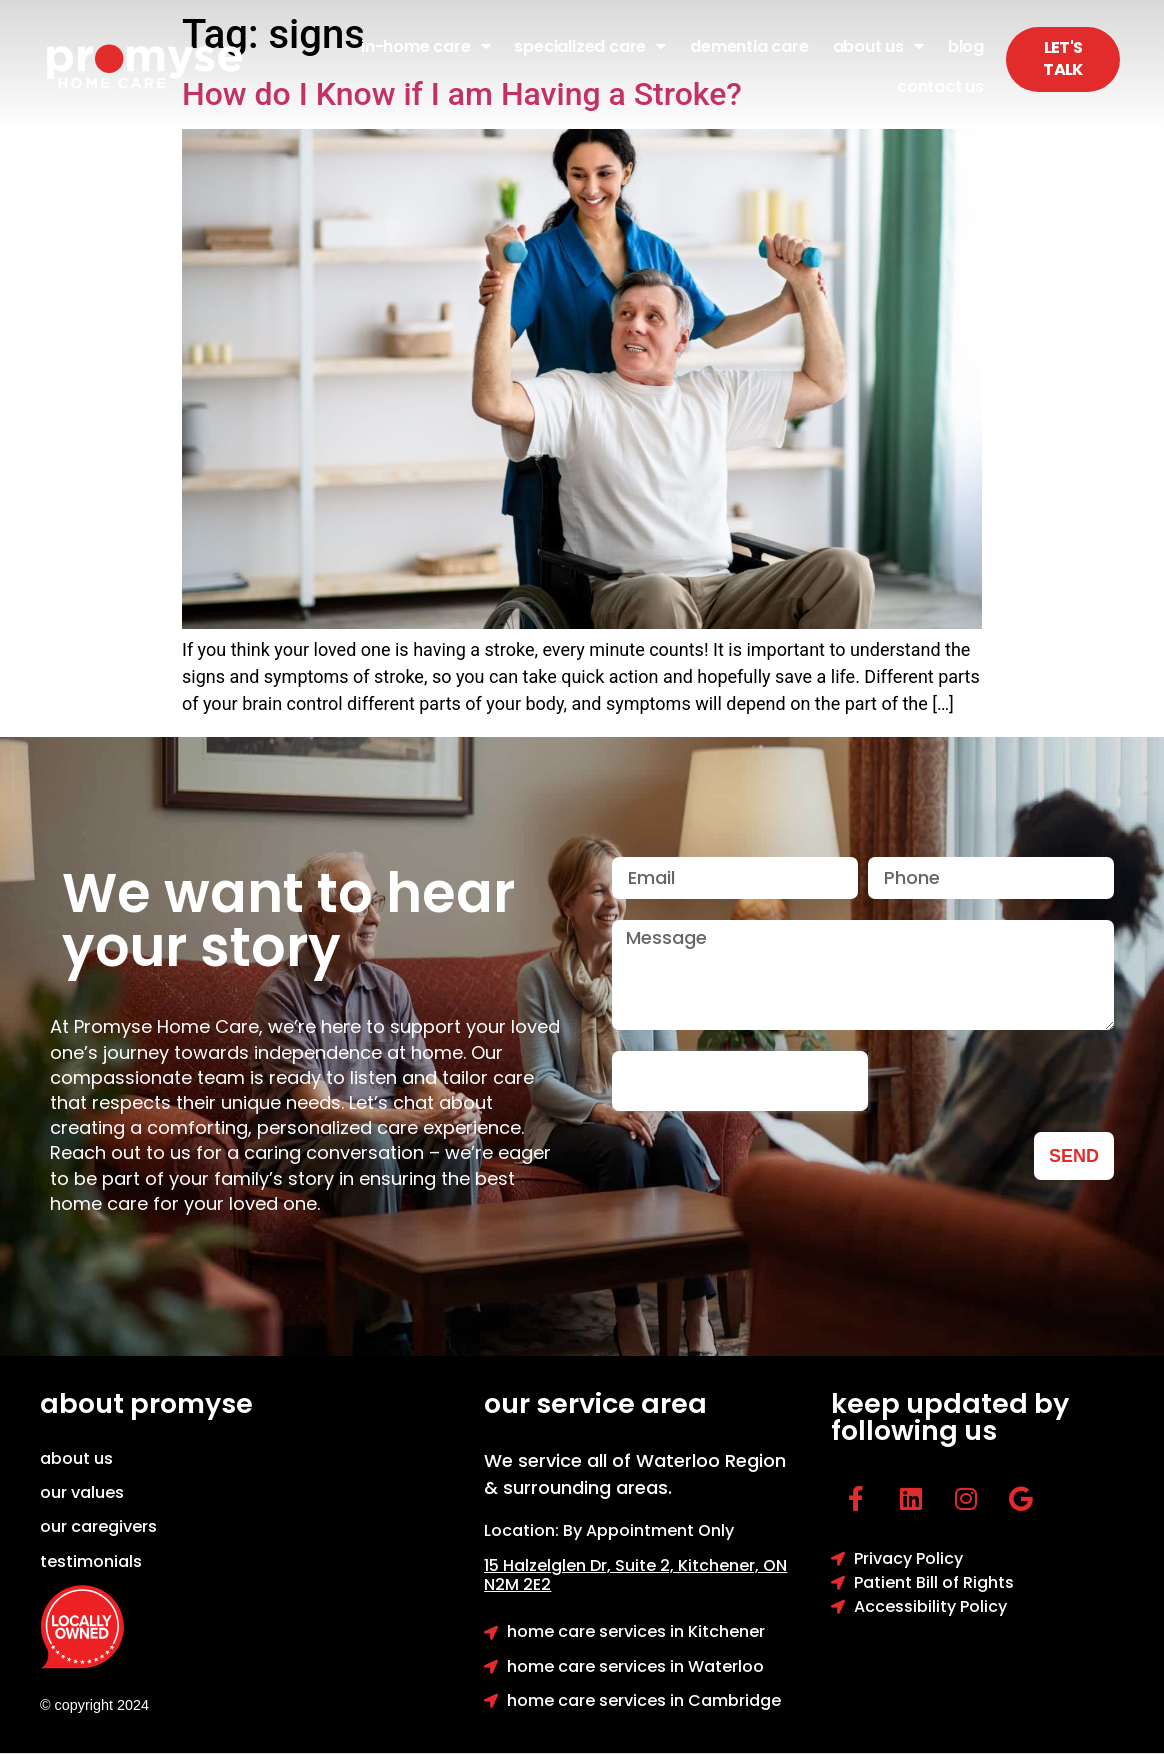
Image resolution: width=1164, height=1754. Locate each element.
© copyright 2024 (94, 1705)
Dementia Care (749, 46)
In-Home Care (425, 46)
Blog (966, 46)
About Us (878, 46)
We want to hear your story (288, 920)
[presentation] (740, 1081)
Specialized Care (590, 46)
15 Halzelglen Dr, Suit (581, 1565)
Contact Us (940, 86)
